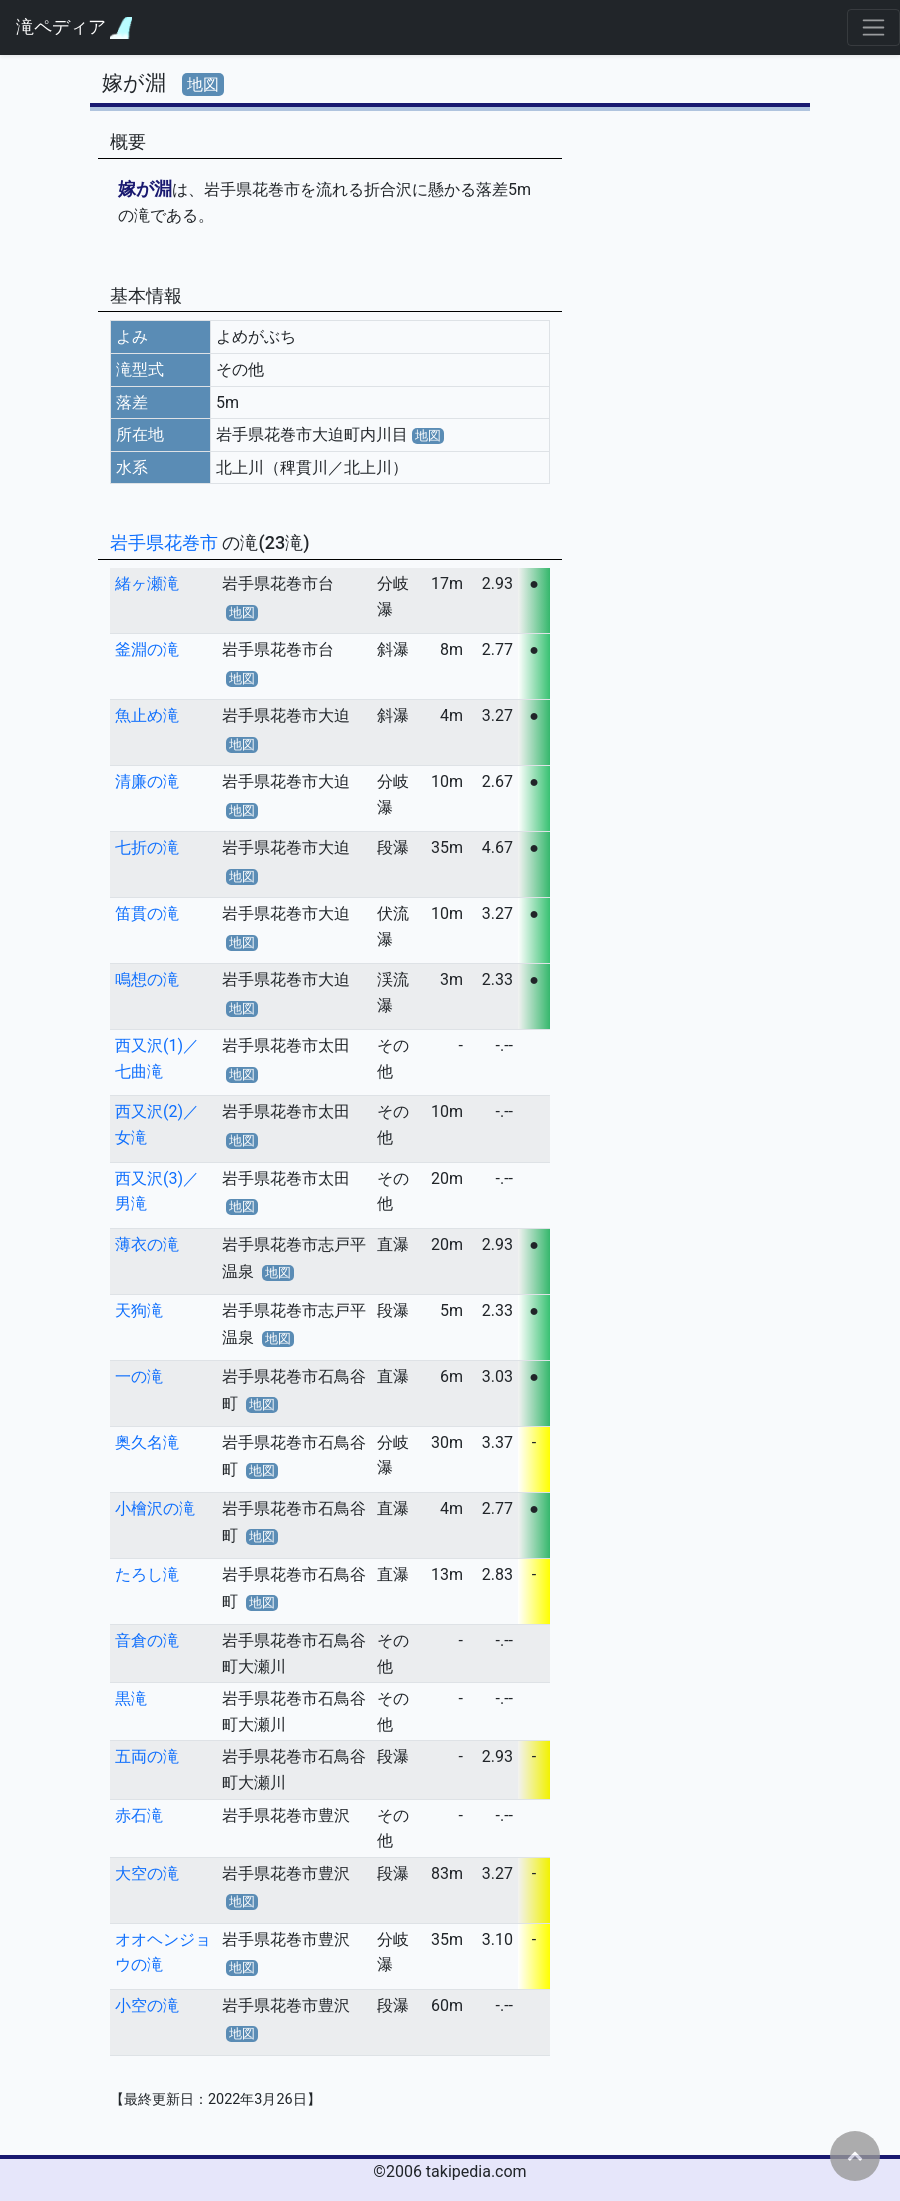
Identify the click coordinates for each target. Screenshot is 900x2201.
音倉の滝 (147, 1640)
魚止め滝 (147, 715)
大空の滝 (147, 1873)
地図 (203, 84)
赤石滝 (139, 1815)
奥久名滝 (147, 1442)
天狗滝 (139, 1310)
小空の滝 (147, 2005)
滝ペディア (74, 27)
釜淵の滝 (147, 649)
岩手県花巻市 (166, 542)
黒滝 (131, 1698)
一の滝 (139, 1376)
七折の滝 (147, 847)
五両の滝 (147, 1756)
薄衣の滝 (147, 1244)
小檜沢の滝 (155, 1508)
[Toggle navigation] (873, 27)
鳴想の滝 (147, 979)
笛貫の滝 (147, 913)
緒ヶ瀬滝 (147, 583)
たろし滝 (147, 1574)
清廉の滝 (147, 781)
